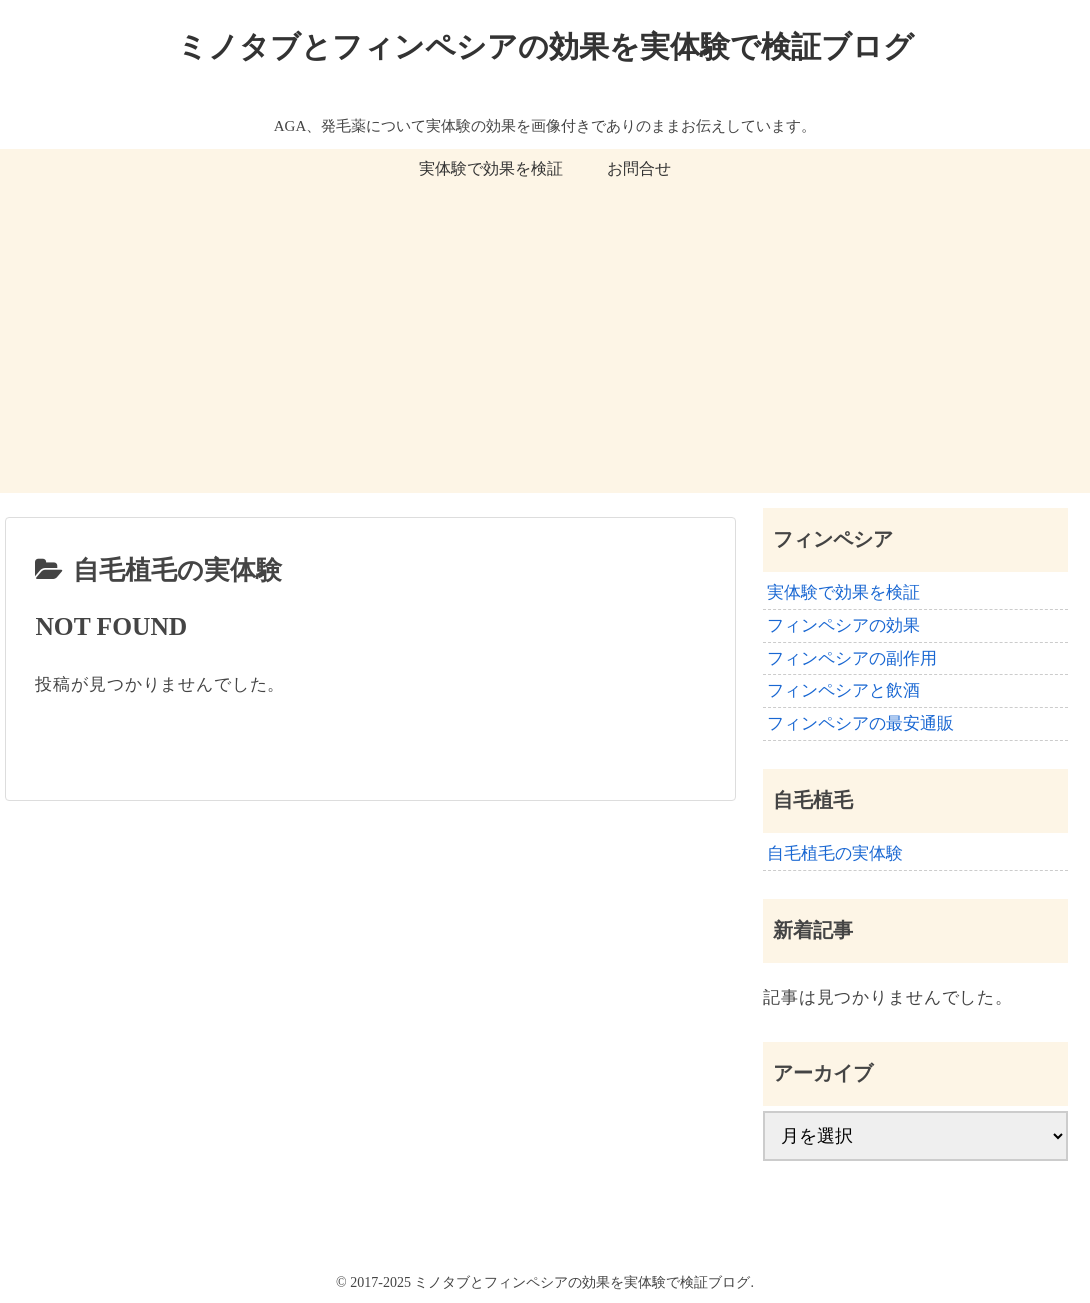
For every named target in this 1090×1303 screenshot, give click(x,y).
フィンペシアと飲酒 (843, 690)
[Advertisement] (545, 353)
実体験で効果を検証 (843, 592)
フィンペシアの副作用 (852, 658)
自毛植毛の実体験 (835, 853)
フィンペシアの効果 (843, 625)
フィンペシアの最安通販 (860, 723)
